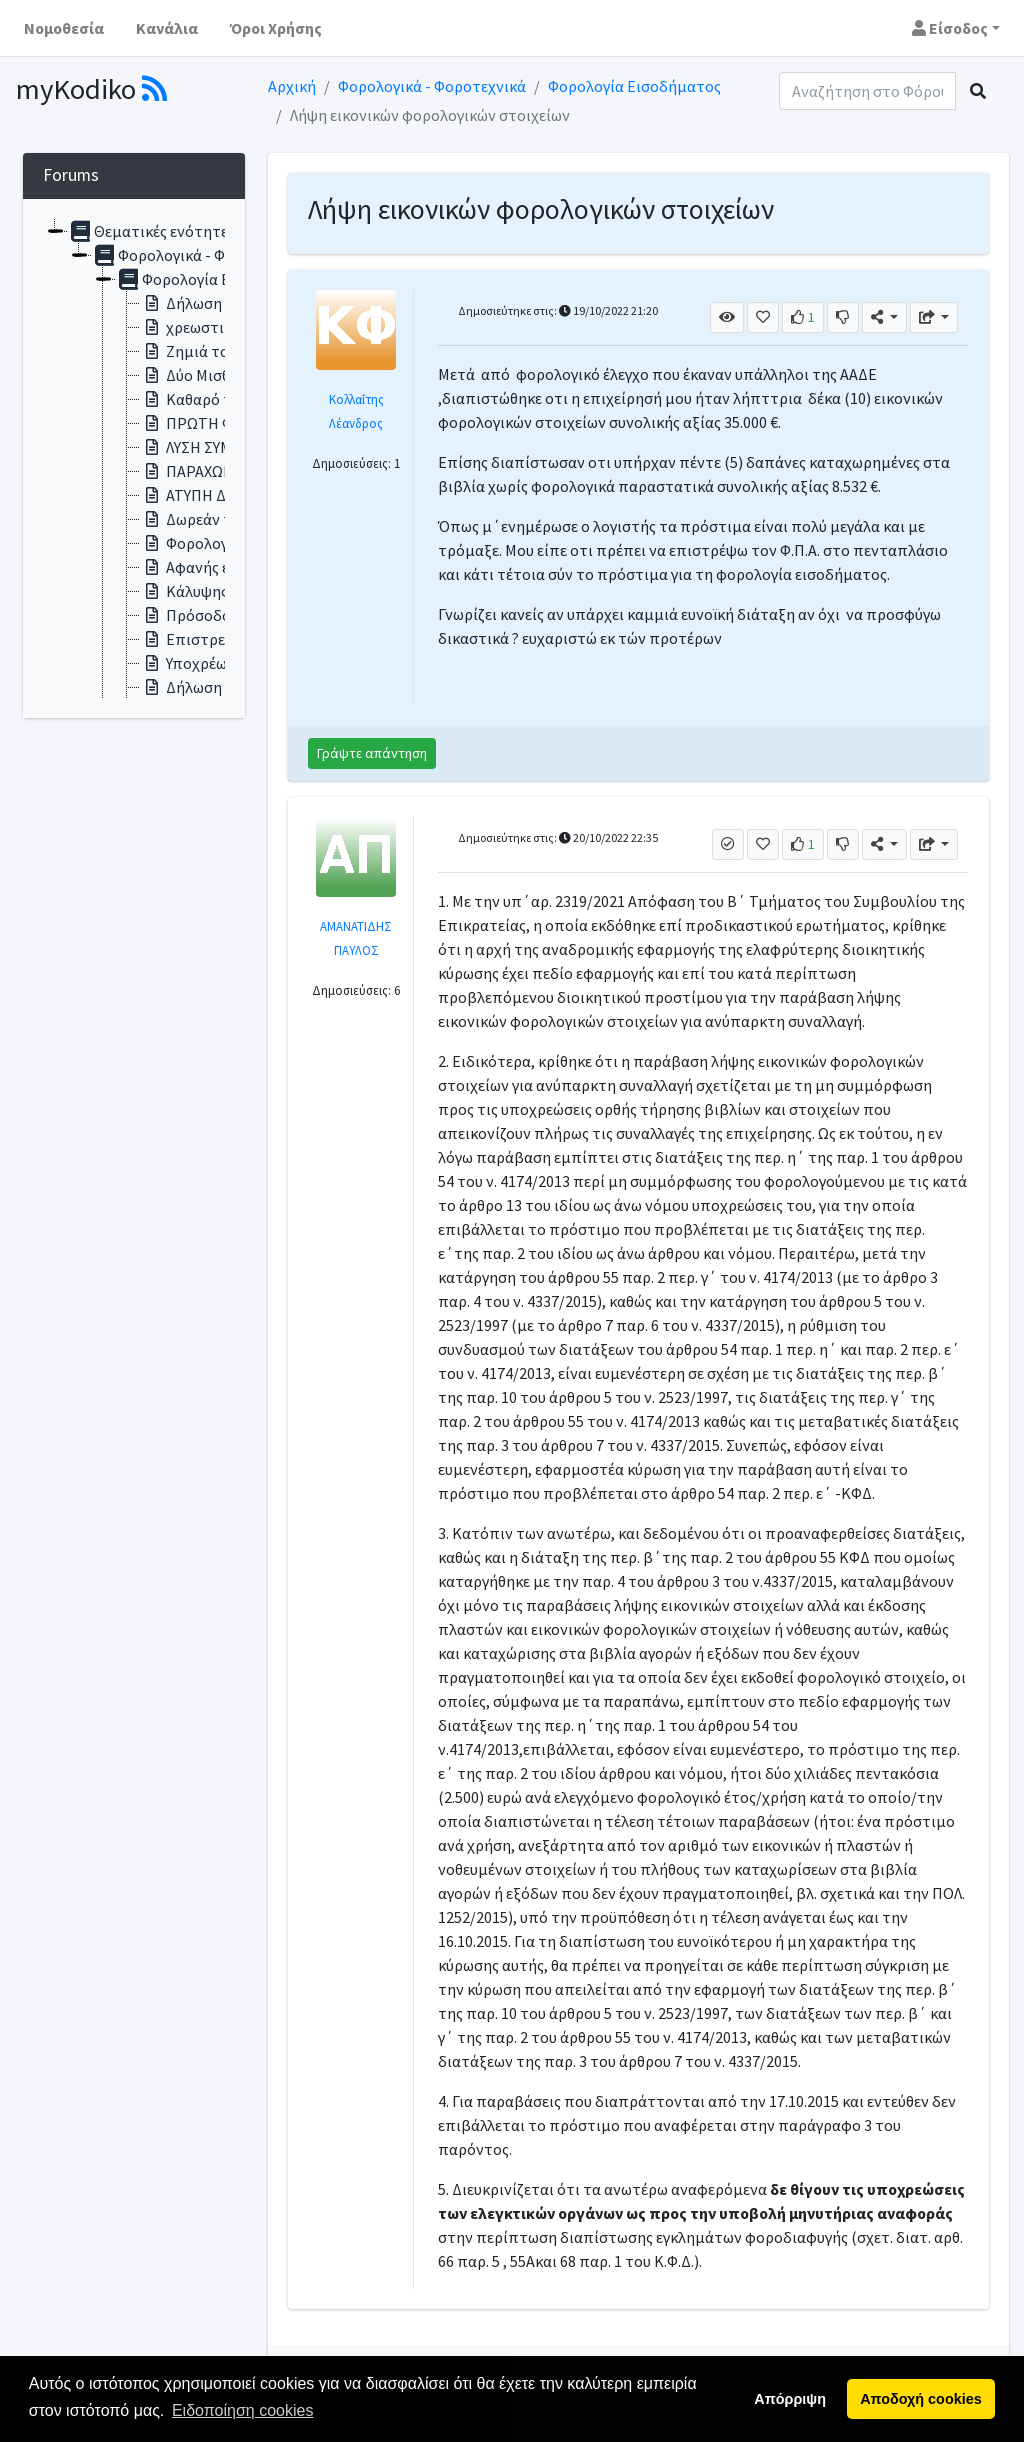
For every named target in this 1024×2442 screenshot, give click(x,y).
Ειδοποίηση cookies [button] (242, 2410)
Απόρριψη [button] (790, 2399)
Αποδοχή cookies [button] (920, 2399)
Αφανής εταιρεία (211, 567)
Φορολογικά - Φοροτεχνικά (432, 86)
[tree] (134, 458)
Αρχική (292, 86)
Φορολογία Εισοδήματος (634, 86)
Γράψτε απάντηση (372, 753)
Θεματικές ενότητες (151, 231)
